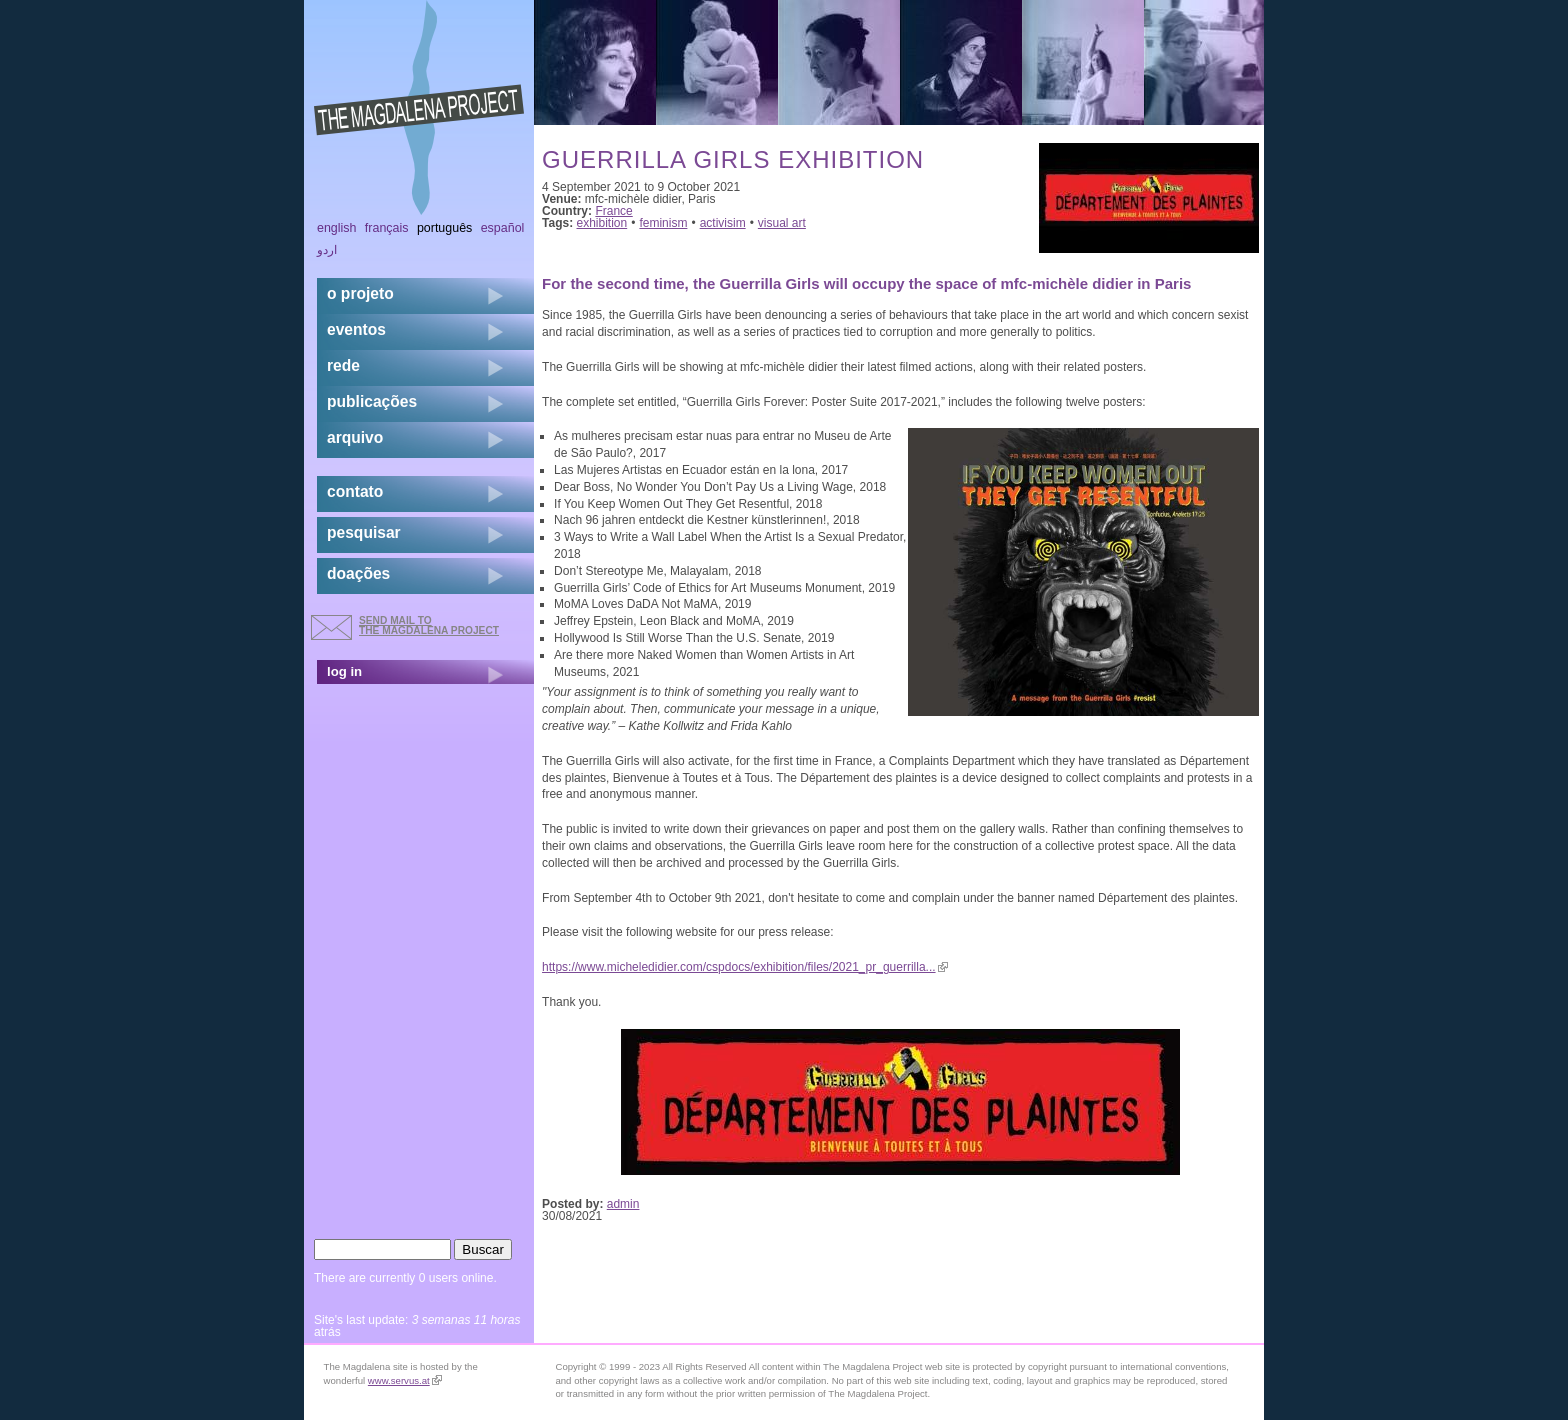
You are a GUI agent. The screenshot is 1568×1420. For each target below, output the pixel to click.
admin (623, 1204)
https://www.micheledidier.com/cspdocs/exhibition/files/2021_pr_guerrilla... (745, 967)
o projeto (360, 293)
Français (387, 228)
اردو (327, 250)
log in (344, 671)
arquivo (355, 437)
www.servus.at (405, 1380)
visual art (782, 223)
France (613, 211)
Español (503, 228)
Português (444, 228)
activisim (723, 223)
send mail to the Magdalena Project (429, 625)
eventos (356, 329)
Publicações (372, 401)
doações (358, 573)
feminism (663, 223)
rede (343, 365)
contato (355, 491)
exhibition (602, 223)
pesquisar (364, 532)
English (337, 228)
